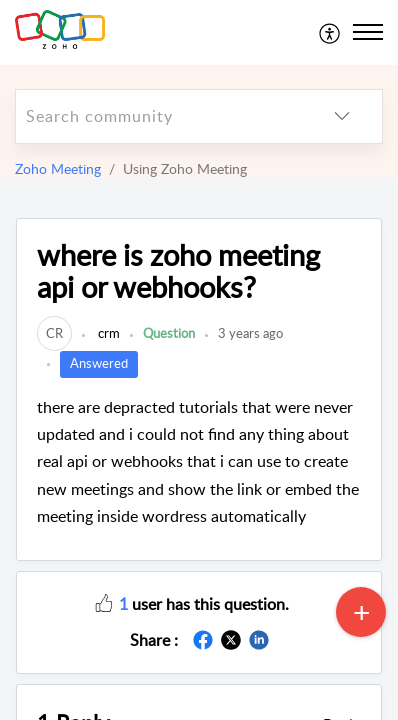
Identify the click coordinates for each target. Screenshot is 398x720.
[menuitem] (330, 32)
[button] (104, 602)
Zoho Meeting (58, 168)
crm (107, 333)
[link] (54, 333)
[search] (159, 116)
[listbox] (342, 116)
